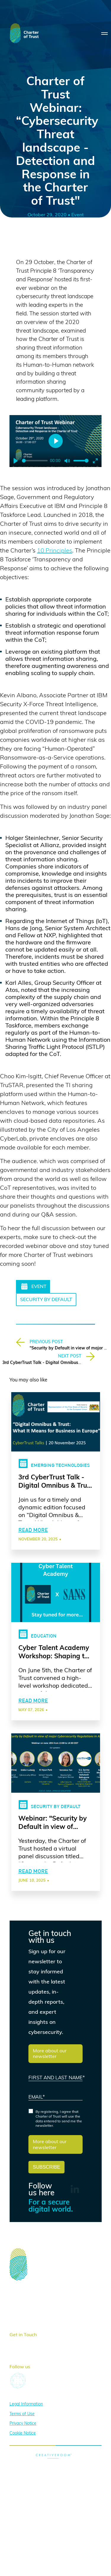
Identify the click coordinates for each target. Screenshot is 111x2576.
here (39, 2340)
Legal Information (26, 2401)
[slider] (35, 460)
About (16, 2297)
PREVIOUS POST (46, 1341)
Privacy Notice (22, 2420)
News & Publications (32, 2315)
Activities (19, 2306)
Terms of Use (22, 2411)
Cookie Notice (22, 2430)
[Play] (15, 461)
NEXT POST (69, 1356)
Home (15, 2288)
